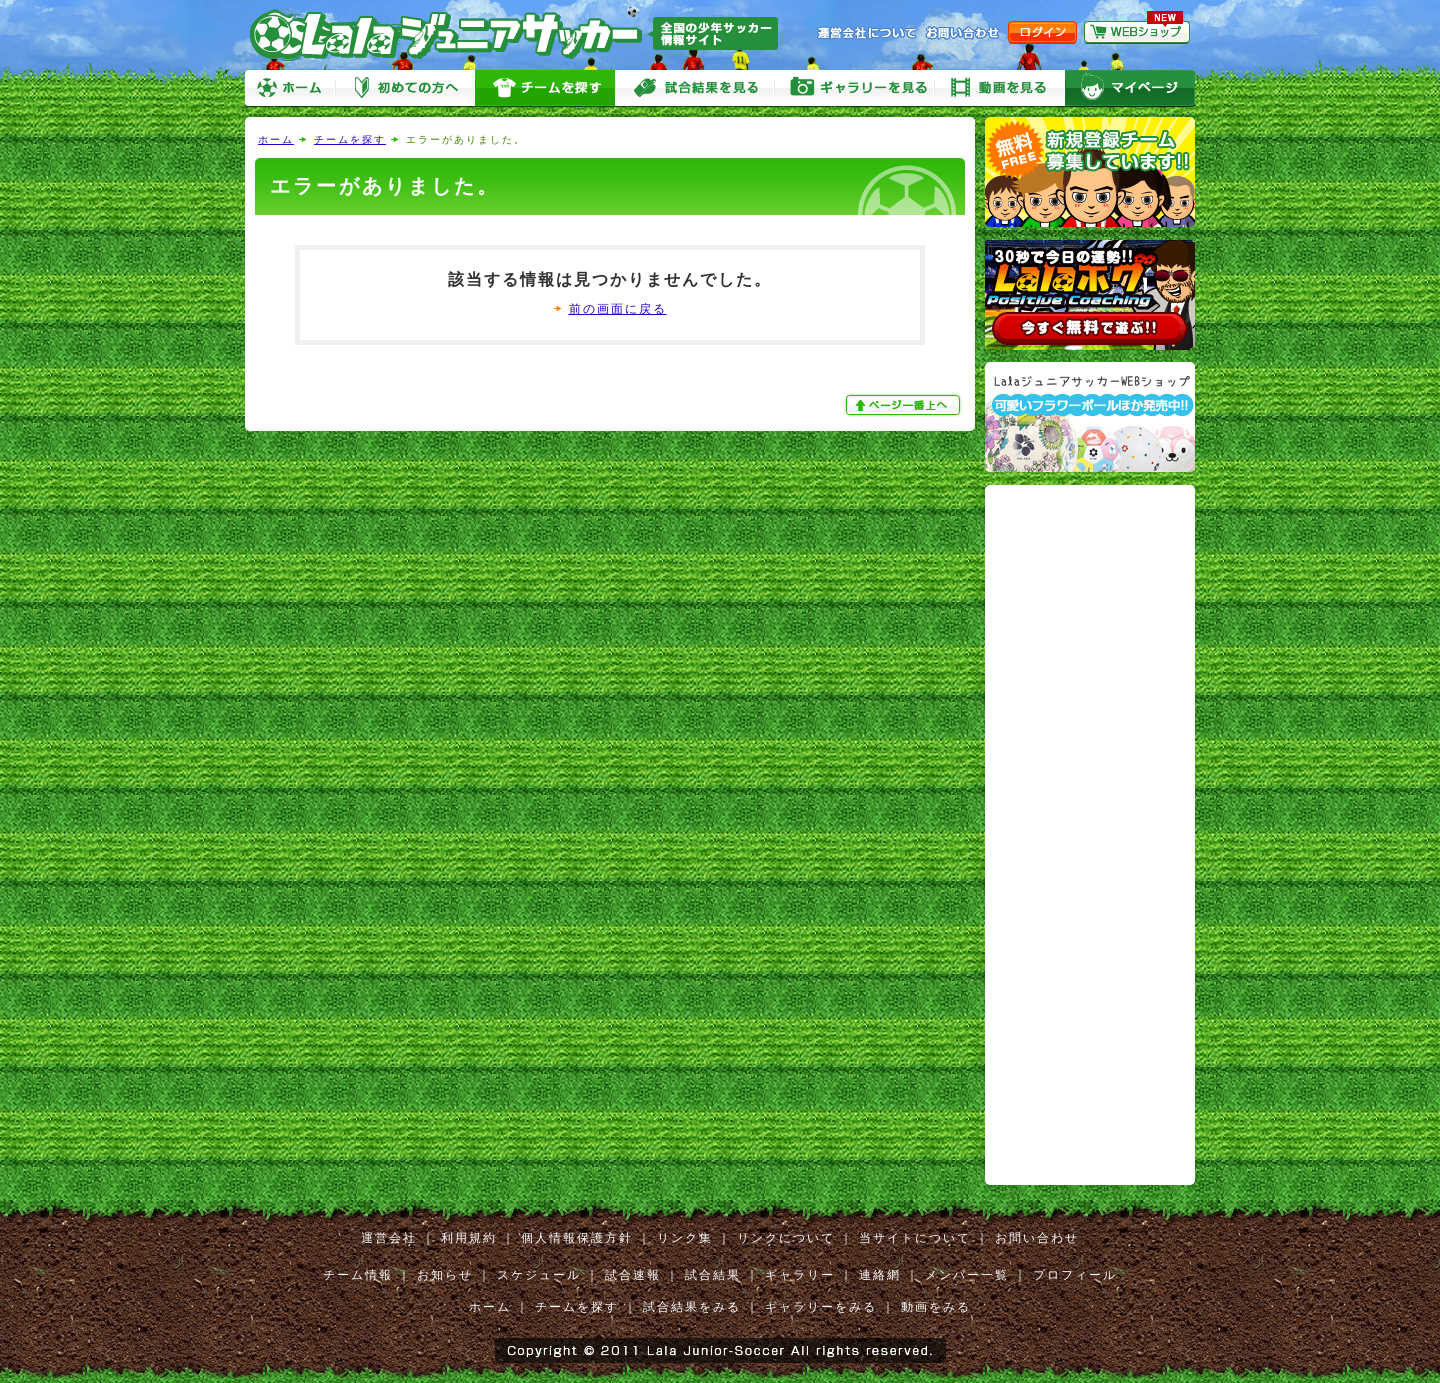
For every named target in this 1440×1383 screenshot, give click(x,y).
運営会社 (389, 1238)
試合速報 (633, 1275)
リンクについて (786, 1238)
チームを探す (545, 88)
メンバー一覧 (967, 1275)
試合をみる (695, 88)
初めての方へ (405, 88)
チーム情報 (358, 1275)
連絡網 (880, 1275)
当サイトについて (915, 1238)
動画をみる (1000, 88)
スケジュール (539, 1275)
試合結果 (713, 1275)
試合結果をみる (692, 1307)
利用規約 (469, 1238)
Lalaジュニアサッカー (522, 34)
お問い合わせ (1037, 1238)
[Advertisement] (1070, 790)
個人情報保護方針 (577, 1238)
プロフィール (1075, 1275)
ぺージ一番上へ (905, 405)
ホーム (290, 88)
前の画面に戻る (618, 309)
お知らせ (445, 1275)
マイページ (1130, 88)
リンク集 (685, 1238)
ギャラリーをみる (855, 88)
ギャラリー (800, 1275)
